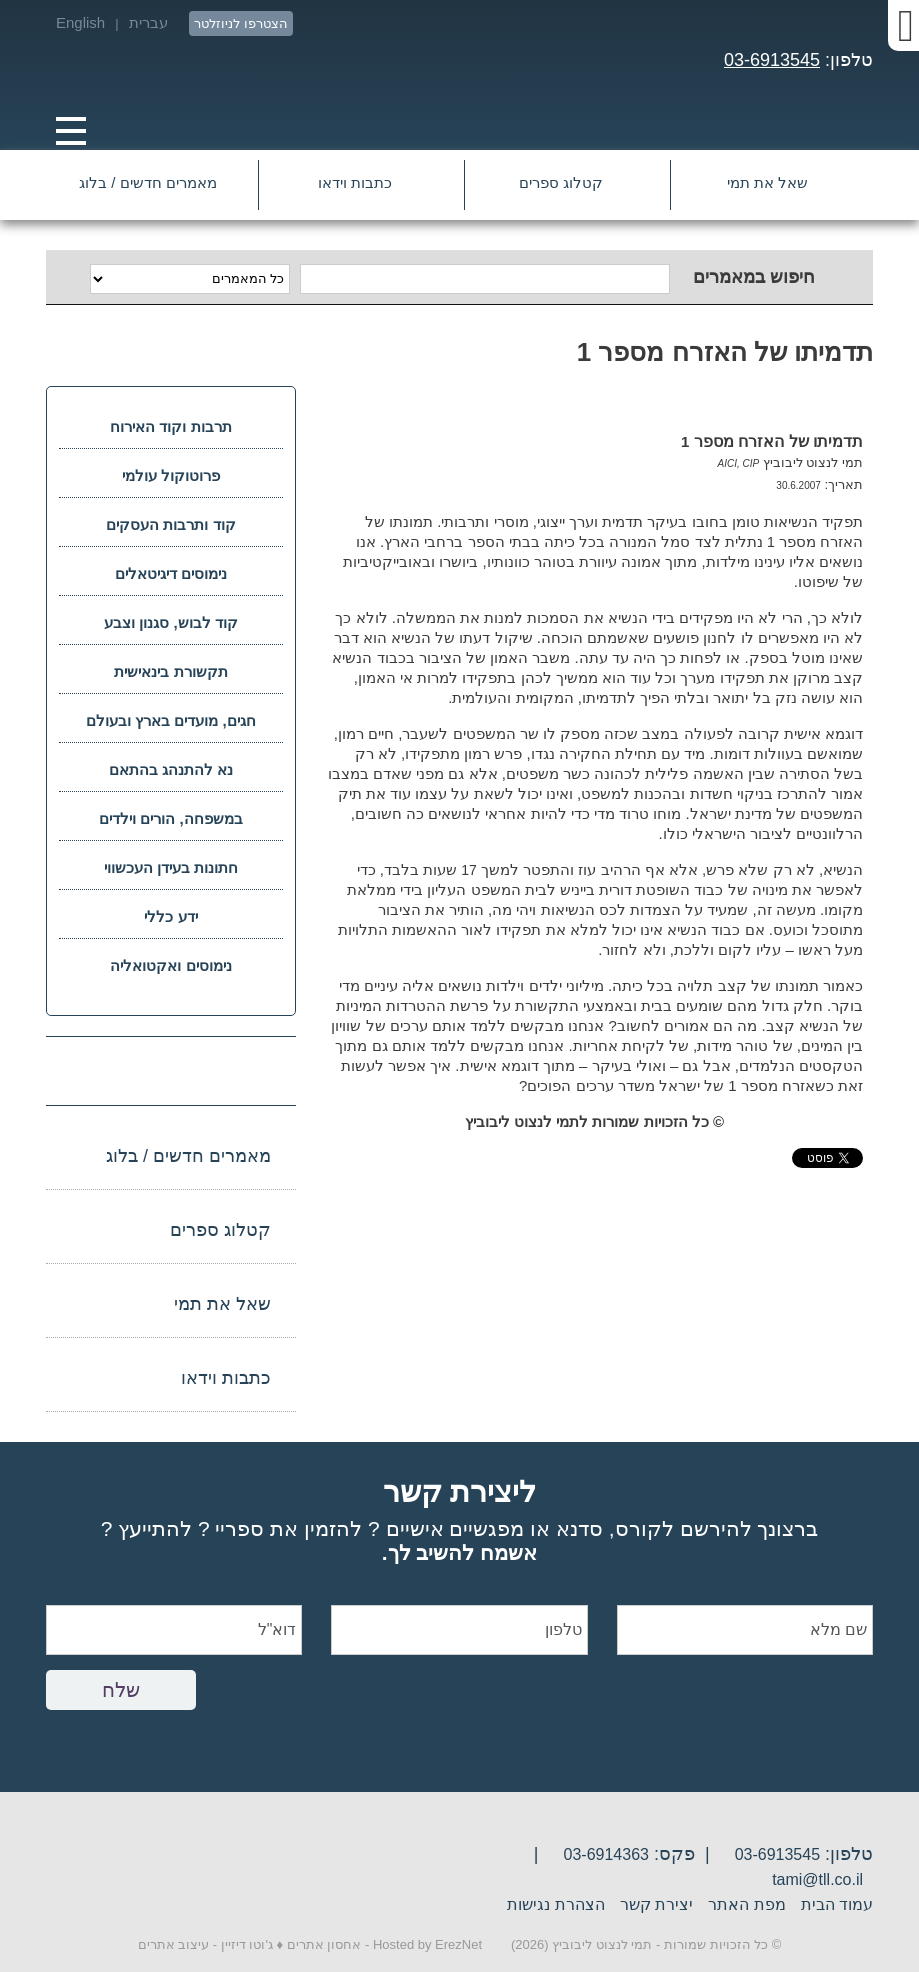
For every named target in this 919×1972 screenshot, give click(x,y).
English (80, 22)
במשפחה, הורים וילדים (171, 818)
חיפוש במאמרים (754, 277)
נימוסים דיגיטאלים (171, 573)
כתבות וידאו (355, 182)
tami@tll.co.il (817, 1879)
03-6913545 (772, 60)
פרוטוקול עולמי (171, 475)
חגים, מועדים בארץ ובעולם (171, 720)
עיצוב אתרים (174, 1944)
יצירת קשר (656, 1904)
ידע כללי (170, 916)
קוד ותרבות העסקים (170, 524)
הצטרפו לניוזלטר (241, 23)
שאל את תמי (767, 182)
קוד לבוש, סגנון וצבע (171, 622)
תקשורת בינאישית (170, 671)
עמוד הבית (837, 1904)
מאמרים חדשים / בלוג (148, 182)
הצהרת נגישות (555, 1904)
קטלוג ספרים (561, 182)
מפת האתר (746, 1904)
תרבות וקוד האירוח (170, 426)
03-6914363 (606, 1854)
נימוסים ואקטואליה (170, 965)
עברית (148, 22)
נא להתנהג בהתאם (171, 769)
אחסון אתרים (324, 1944)
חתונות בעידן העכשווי (171, 867)
